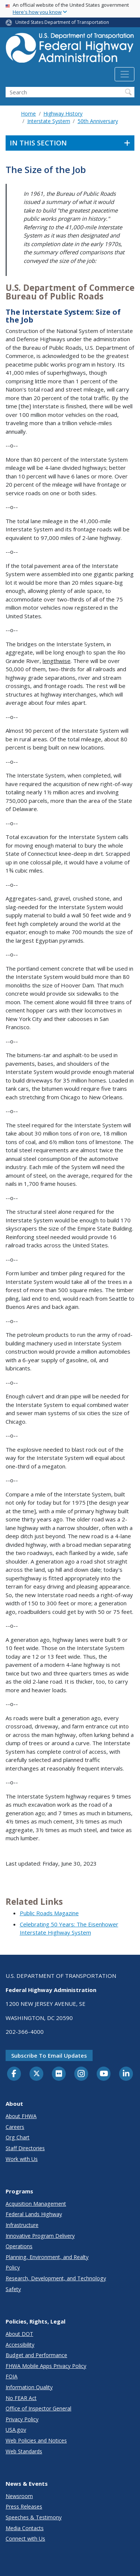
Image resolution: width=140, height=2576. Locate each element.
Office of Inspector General (38, 2408)
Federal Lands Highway (34, 2214)
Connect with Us (25, 2538)
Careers (15, 2126)
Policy (13, 2267)
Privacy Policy (22, 2419)
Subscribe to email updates (49, 2055)
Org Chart (17, 2137)
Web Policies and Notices (36, 2440)
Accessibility (20, 2344)
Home (28, 113)
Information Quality (29, 2387)
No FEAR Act (21, 2397)
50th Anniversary (98, 121)
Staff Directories (25, 2148)
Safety (13, 2289)
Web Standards (24, 2451)
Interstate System (48, 121)
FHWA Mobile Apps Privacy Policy (46, 2365)
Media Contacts (25, 2528)
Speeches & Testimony (34, 2517)
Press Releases (24, 2506)
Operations (19, 2246)
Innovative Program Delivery (40, 2235)
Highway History (63, 113)
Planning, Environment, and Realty (47, 2257)
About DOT (19, 2333)
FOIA (12, 2376)
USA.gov (16, 2429)
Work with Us (22, 2158)
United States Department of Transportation (62, 22)
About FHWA (21, 2116)
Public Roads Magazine (49, 1913)
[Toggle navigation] (124, 74)
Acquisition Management (36, 2203)
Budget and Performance (36, 2355)
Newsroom (19, 2496)
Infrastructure (22, 2224)
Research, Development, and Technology (56, 2278)
